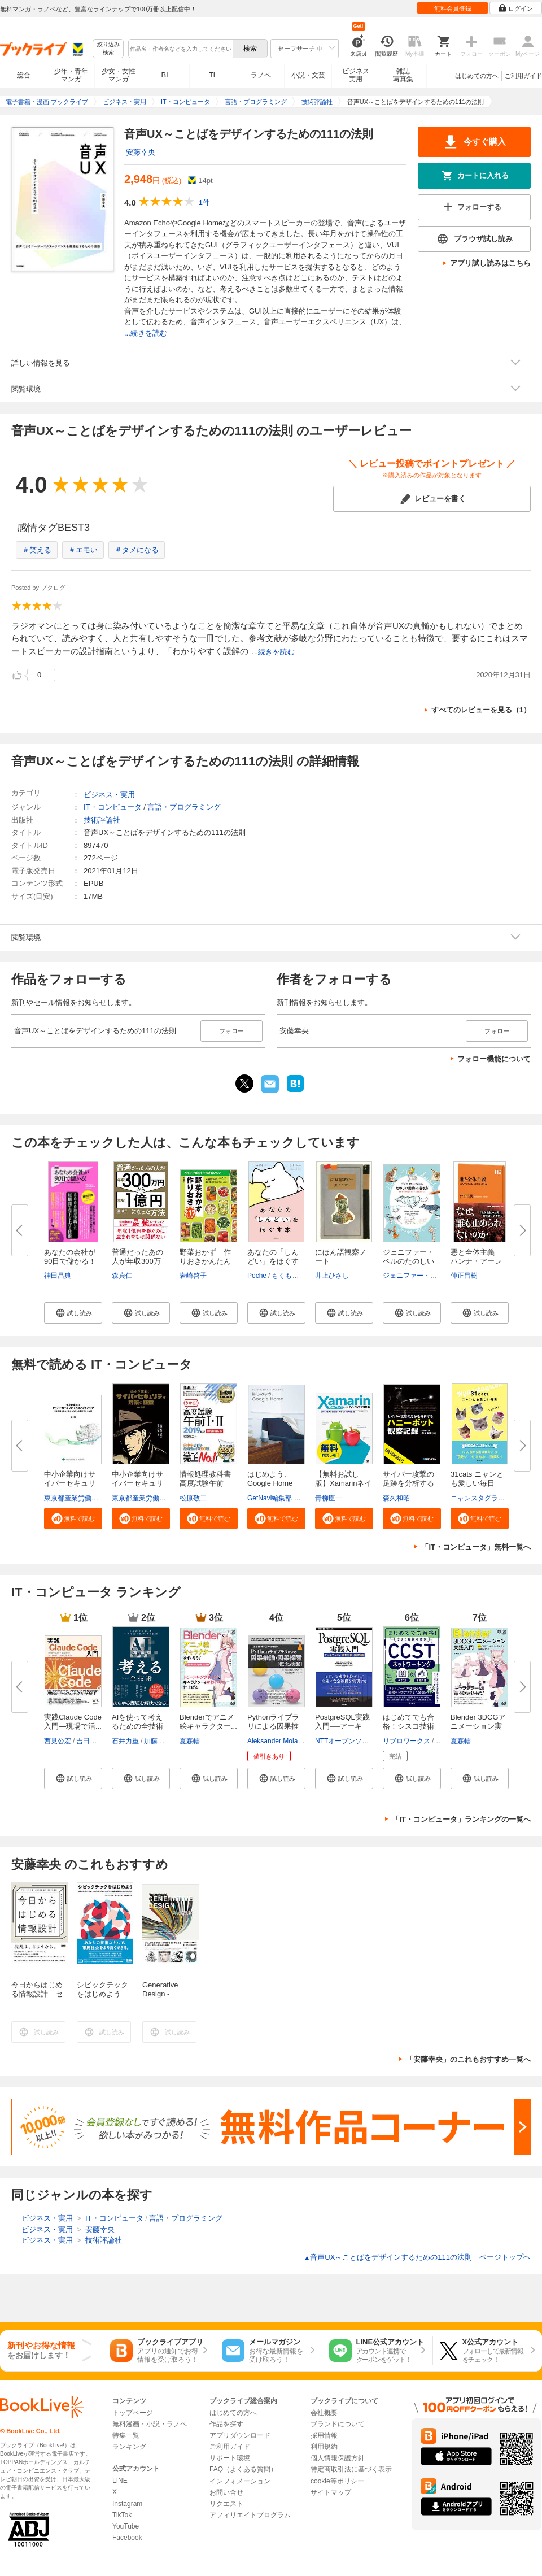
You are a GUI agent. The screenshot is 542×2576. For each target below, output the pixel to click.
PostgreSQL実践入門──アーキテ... (342, 1726)
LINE (120, 2480)
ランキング (129, 2447)
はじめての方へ (477, 75)
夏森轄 (190, 1741)
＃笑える (36, 550)
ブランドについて (338, 2424)
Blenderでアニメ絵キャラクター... (208, 1721)
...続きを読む (145, 333)
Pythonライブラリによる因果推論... (273, 1726)
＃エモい (83, 550)
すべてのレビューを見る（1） (481, 710)
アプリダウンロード (239, 2435)
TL (213, 75)
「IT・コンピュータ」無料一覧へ (476, 1547)
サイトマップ (331, 2492)
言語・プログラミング (184, 807)
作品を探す (226, 2424)
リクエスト (226, 2504)
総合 (23, 75)
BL (166, 75)
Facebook (127, 2538)
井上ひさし (332, 1276)
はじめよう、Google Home (269, 1478)
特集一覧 (125, 2435)
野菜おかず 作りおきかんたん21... (205, 1261)
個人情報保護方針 (338, 2458)
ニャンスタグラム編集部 (488, 1498)
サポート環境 (229, 2458)
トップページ (132, 2413)
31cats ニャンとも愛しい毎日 (477, 1478)
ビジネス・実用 (109, 794)
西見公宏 (57, 1741)
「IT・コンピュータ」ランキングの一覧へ (461, 1819)
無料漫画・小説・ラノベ (149, 2424)
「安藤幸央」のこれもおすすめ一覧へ (468, 2059)
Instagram (127, 2504)
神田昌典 (57, 1276)
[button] (73, 1313)
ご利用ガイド (523, 75)
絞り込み (108, 48)
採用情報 (324, 2435)
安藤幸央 (140, 152)
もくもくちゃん (295, 1276)
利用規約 (324, 2447)
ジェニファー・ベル (413, 1276)
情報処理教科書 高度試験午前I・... (205, 1483)
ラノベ (261, 75)
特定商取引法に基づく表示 (351, 2469)
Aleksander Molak (274, 1741)
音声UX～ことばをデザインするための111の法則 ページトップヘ (417, 2257)
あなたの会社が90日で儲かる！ (70, 1256)
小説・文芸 (308, 75)
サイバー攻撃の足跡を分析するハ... (408, 1483)
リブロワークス (406, 1741)
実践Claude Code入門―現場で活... (73, 1721)
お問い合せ (226, 2492)
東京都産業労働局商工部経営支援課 (98, 1498)
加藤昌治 (157, 1741)
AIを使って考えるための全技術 (137, 1721)
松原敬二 (193, 1498)
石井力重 (125, 1741)
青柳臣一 (328, 1498)
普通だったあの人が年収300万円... (137, 1261)
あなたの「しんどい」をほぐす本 (273, 1261)
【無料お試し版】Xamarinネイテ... (343, 1483)
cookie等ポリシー (337, 2481)
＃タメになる (137, 550)
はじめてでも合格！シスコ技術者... (408, 1726)
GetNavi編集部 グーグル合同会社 (297, 1498)
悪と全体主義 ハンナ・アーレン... (476, 1261)
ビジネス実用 (355, 75)
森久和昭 (396, 1498)
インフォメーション (239, 2481)
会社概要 (324, 2413)
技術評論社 (102, 820)
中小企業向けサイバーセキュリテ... (69, 1483)
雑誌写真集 (403, 75)
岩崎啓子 (193, 1276)
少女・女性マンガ (119, 75)
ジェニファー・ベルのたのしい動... (408, 1261)
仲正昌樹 (464, 1276)
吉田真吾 (89, 1741)
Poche (256, 1276)
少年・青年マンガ (71, 75)
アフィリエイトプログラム (250, 2515)
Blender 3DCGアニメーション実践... (478, 1726)
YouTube (125, 2526)
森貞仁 (122, 1276)
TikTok (122, 2515)
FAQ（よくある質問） (243, 2469)
